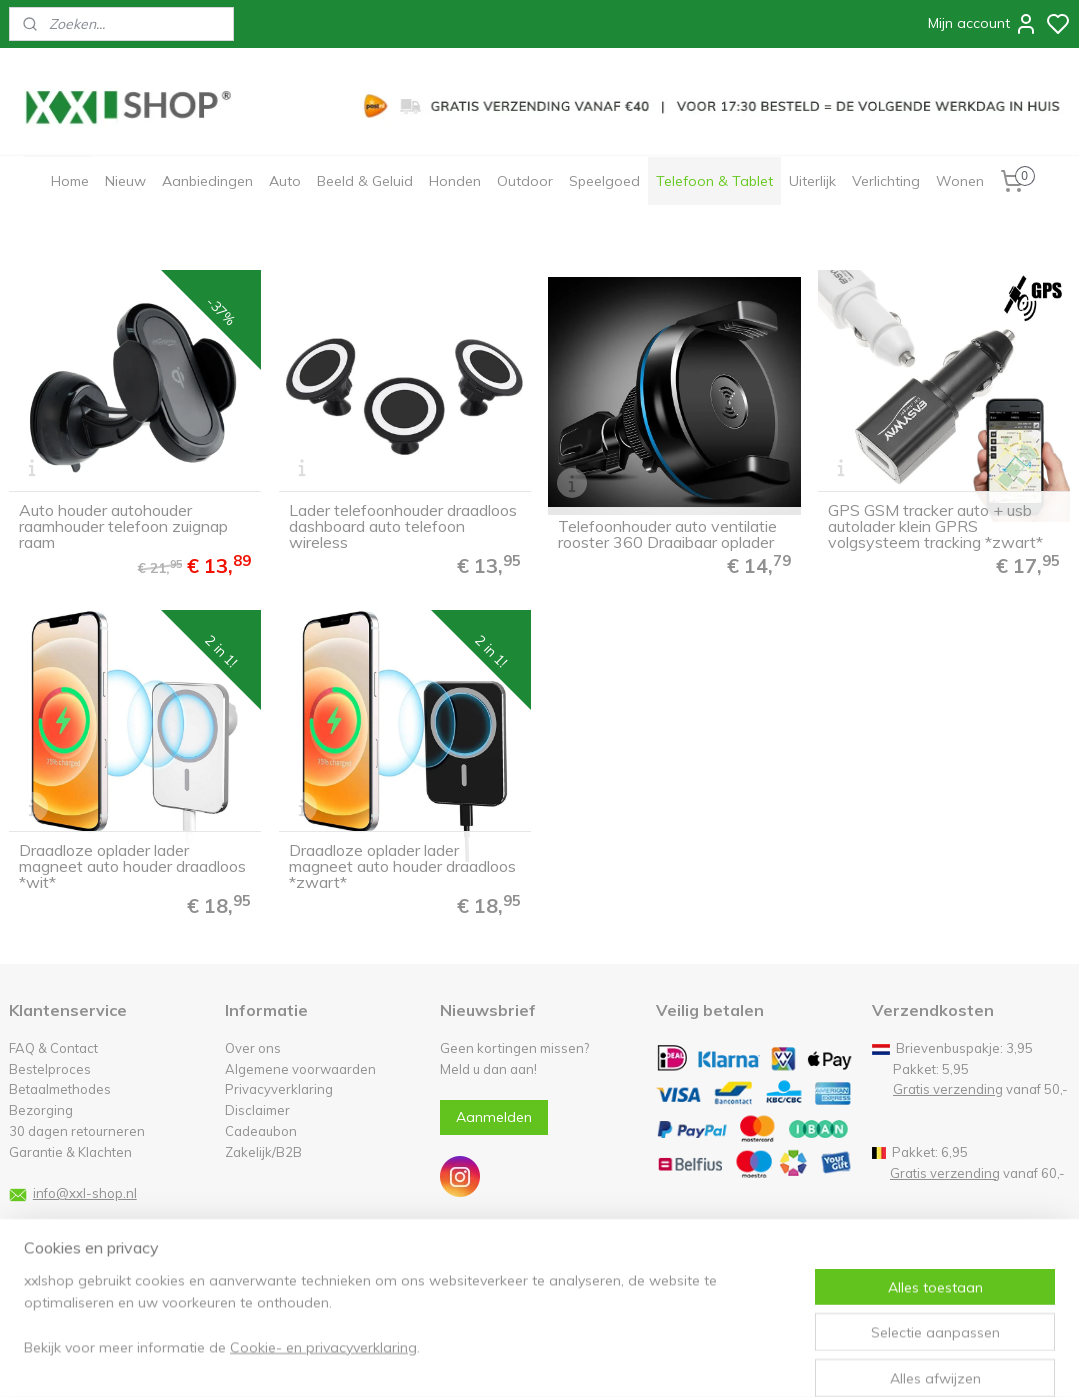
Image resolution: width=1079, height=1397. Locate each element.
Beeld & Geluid (365, 181)
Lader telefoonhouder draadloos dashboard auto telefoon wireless (403, 526)
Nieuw (125, 181)
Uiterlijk (812, 181)
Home (70, 181)
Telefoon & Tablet (714, 181)
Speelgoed (604, 181)
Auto (285, 181)
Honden (455, 181)
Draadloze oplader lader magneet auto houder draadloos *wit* (132, 866)
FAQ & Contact (53, 1048)
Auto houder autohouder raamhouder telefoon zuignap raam (123, 526)
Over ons (253, 1048)
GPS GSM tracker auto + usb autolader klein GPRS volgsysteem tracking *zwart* (935, 526)
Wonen (960, 181)
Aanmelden (494, 1117)
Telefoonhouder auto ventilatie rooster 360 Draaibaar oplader (667, 534)
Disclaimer (257, 1110)
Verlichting (886, 181)
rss (637, 1360)
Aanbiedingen (207, 181)
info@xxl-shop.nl (85, 1193)
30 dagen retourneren (77, 1131)
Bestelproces (50, 1069)
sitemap (599, 1360)
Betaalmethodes (60, 1089)
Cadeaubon (261, 1131)
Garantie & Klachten (70, 1152)
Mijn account (983, 24)
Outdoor (525, 181)
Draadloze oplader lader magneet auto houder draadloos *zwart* (402, 866)
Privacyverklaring (279, 1089)
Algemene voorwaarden (300, 1069)
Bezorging (41, 1110)
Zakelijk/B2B (263, 1152)
